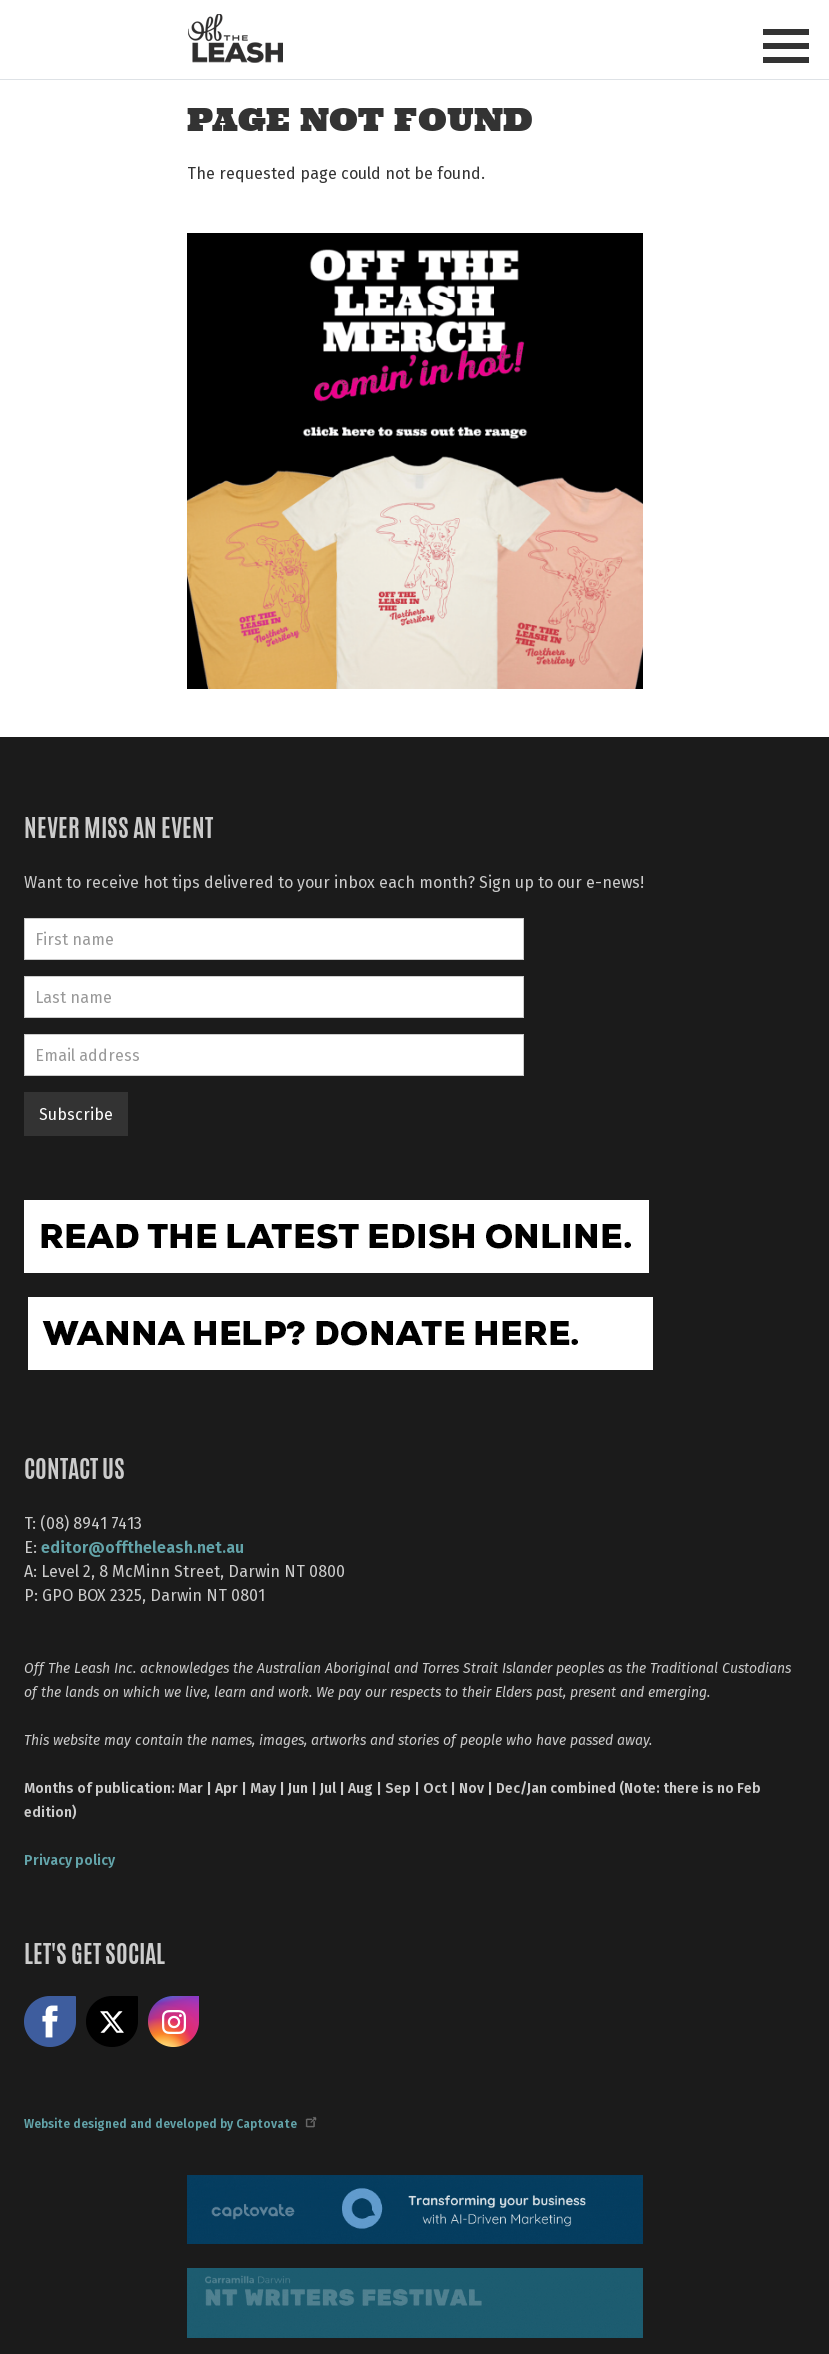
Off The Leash (235, 38)
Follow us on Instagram (174, 2022)
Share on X (112, 2022)
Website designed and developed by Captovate (169, 2123)
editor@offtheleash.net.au (142, 1546)
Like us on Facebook (50, 2022)
